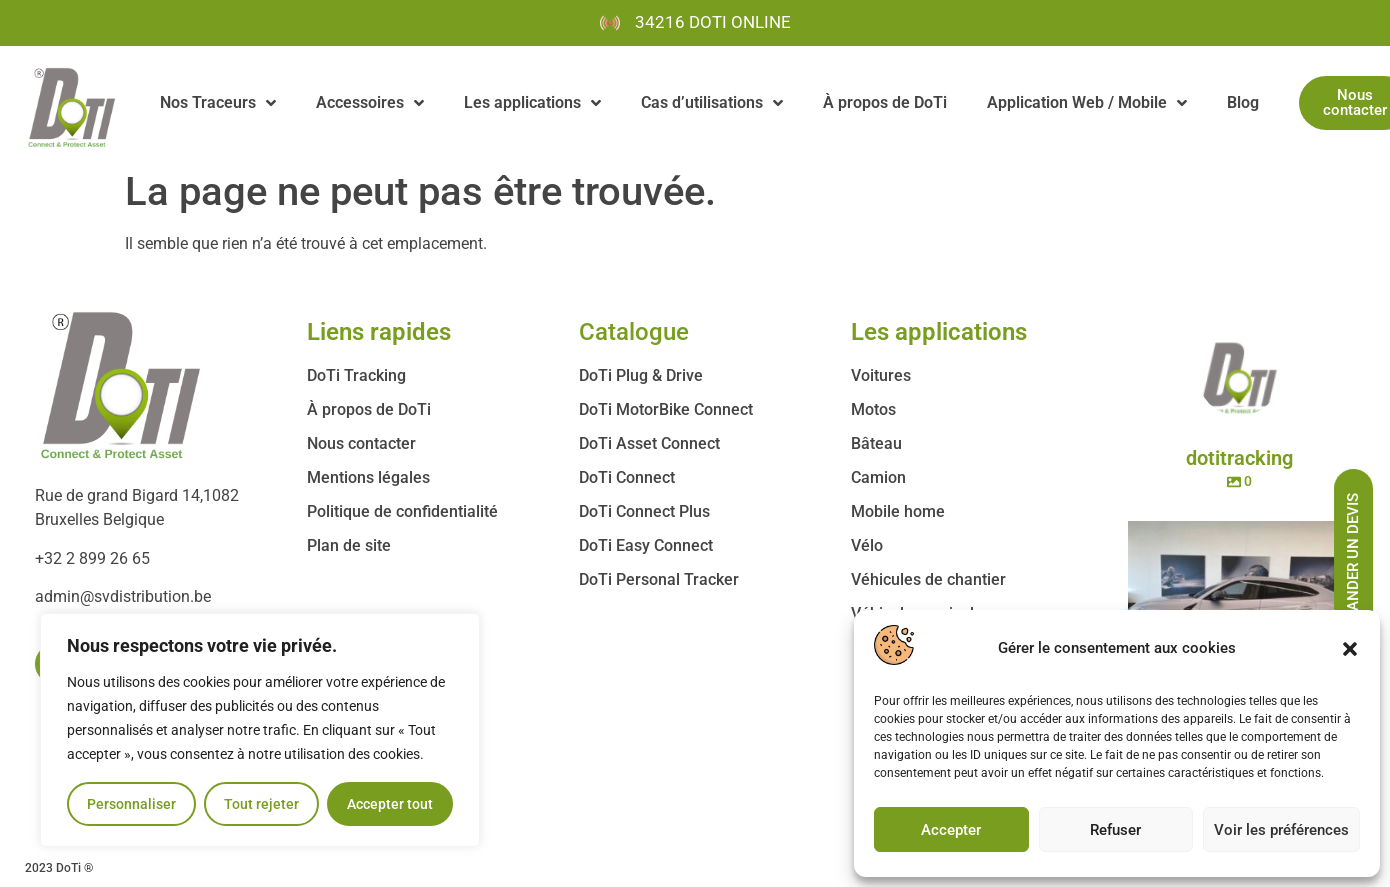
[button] (1350, 649)
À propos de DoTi (885, 102)
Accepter (951, 830)
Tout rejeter (261, 804)
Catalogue (634, 332)
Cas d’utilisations (712, 103)
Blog (1243, 102)
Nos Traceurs (218, 103)
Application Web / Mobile (1087, 103)
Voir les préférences (1281, 830)
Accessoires (370, 103)
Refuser (1115, 830)
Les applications (532, 103)
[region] (260, 730)
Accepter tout (390, 804)
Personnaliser (131, 804)
